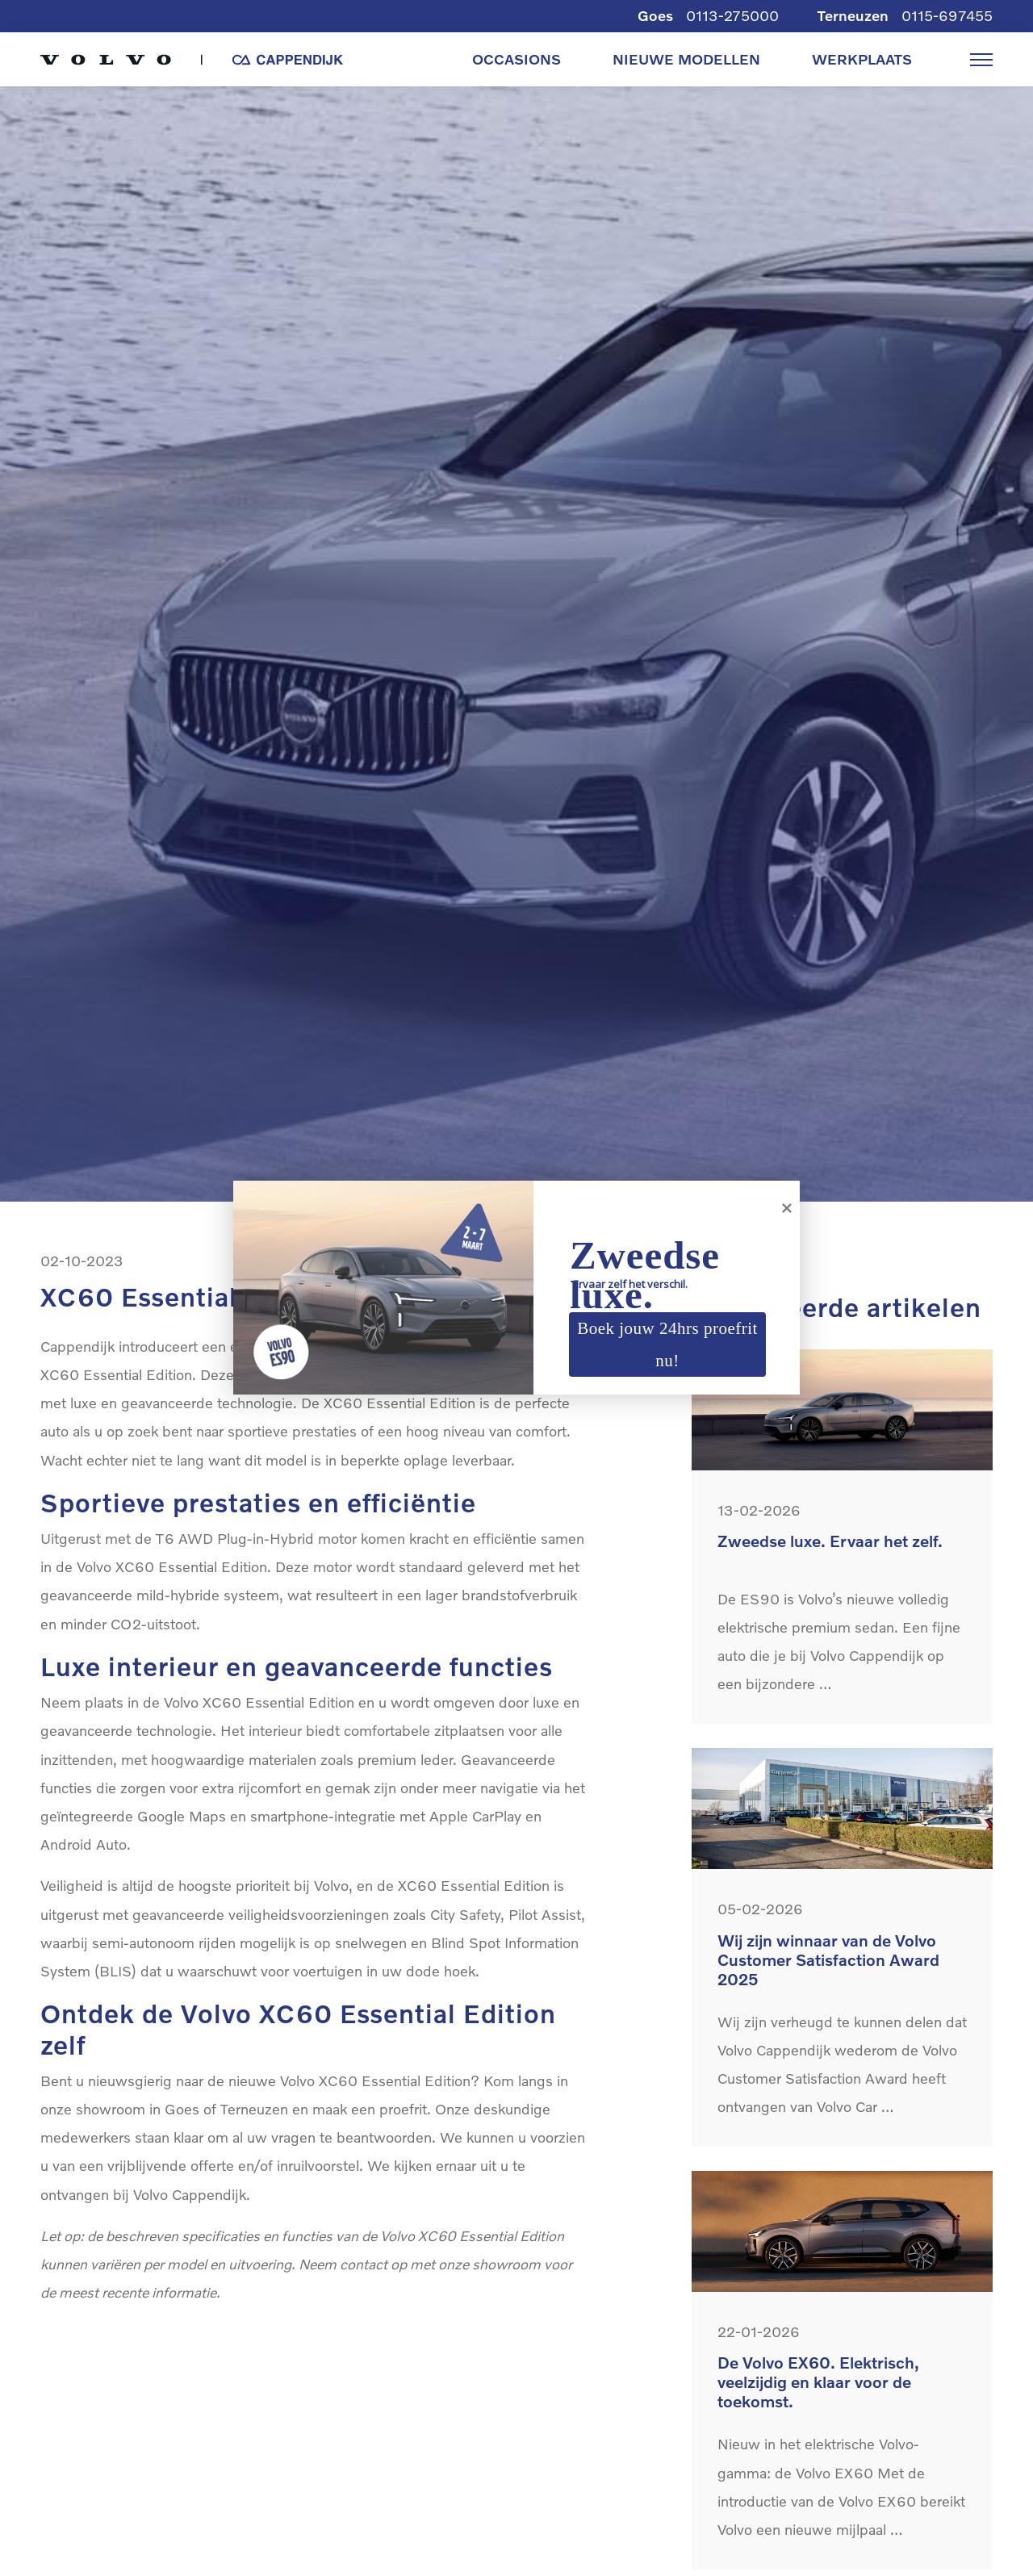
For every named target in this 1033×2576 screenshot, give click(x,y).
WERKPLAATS (862, 59)
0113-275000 (732, 15)
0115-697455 (947, 15)
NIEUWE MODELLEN (686, 59)
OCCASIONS (516, 59)
